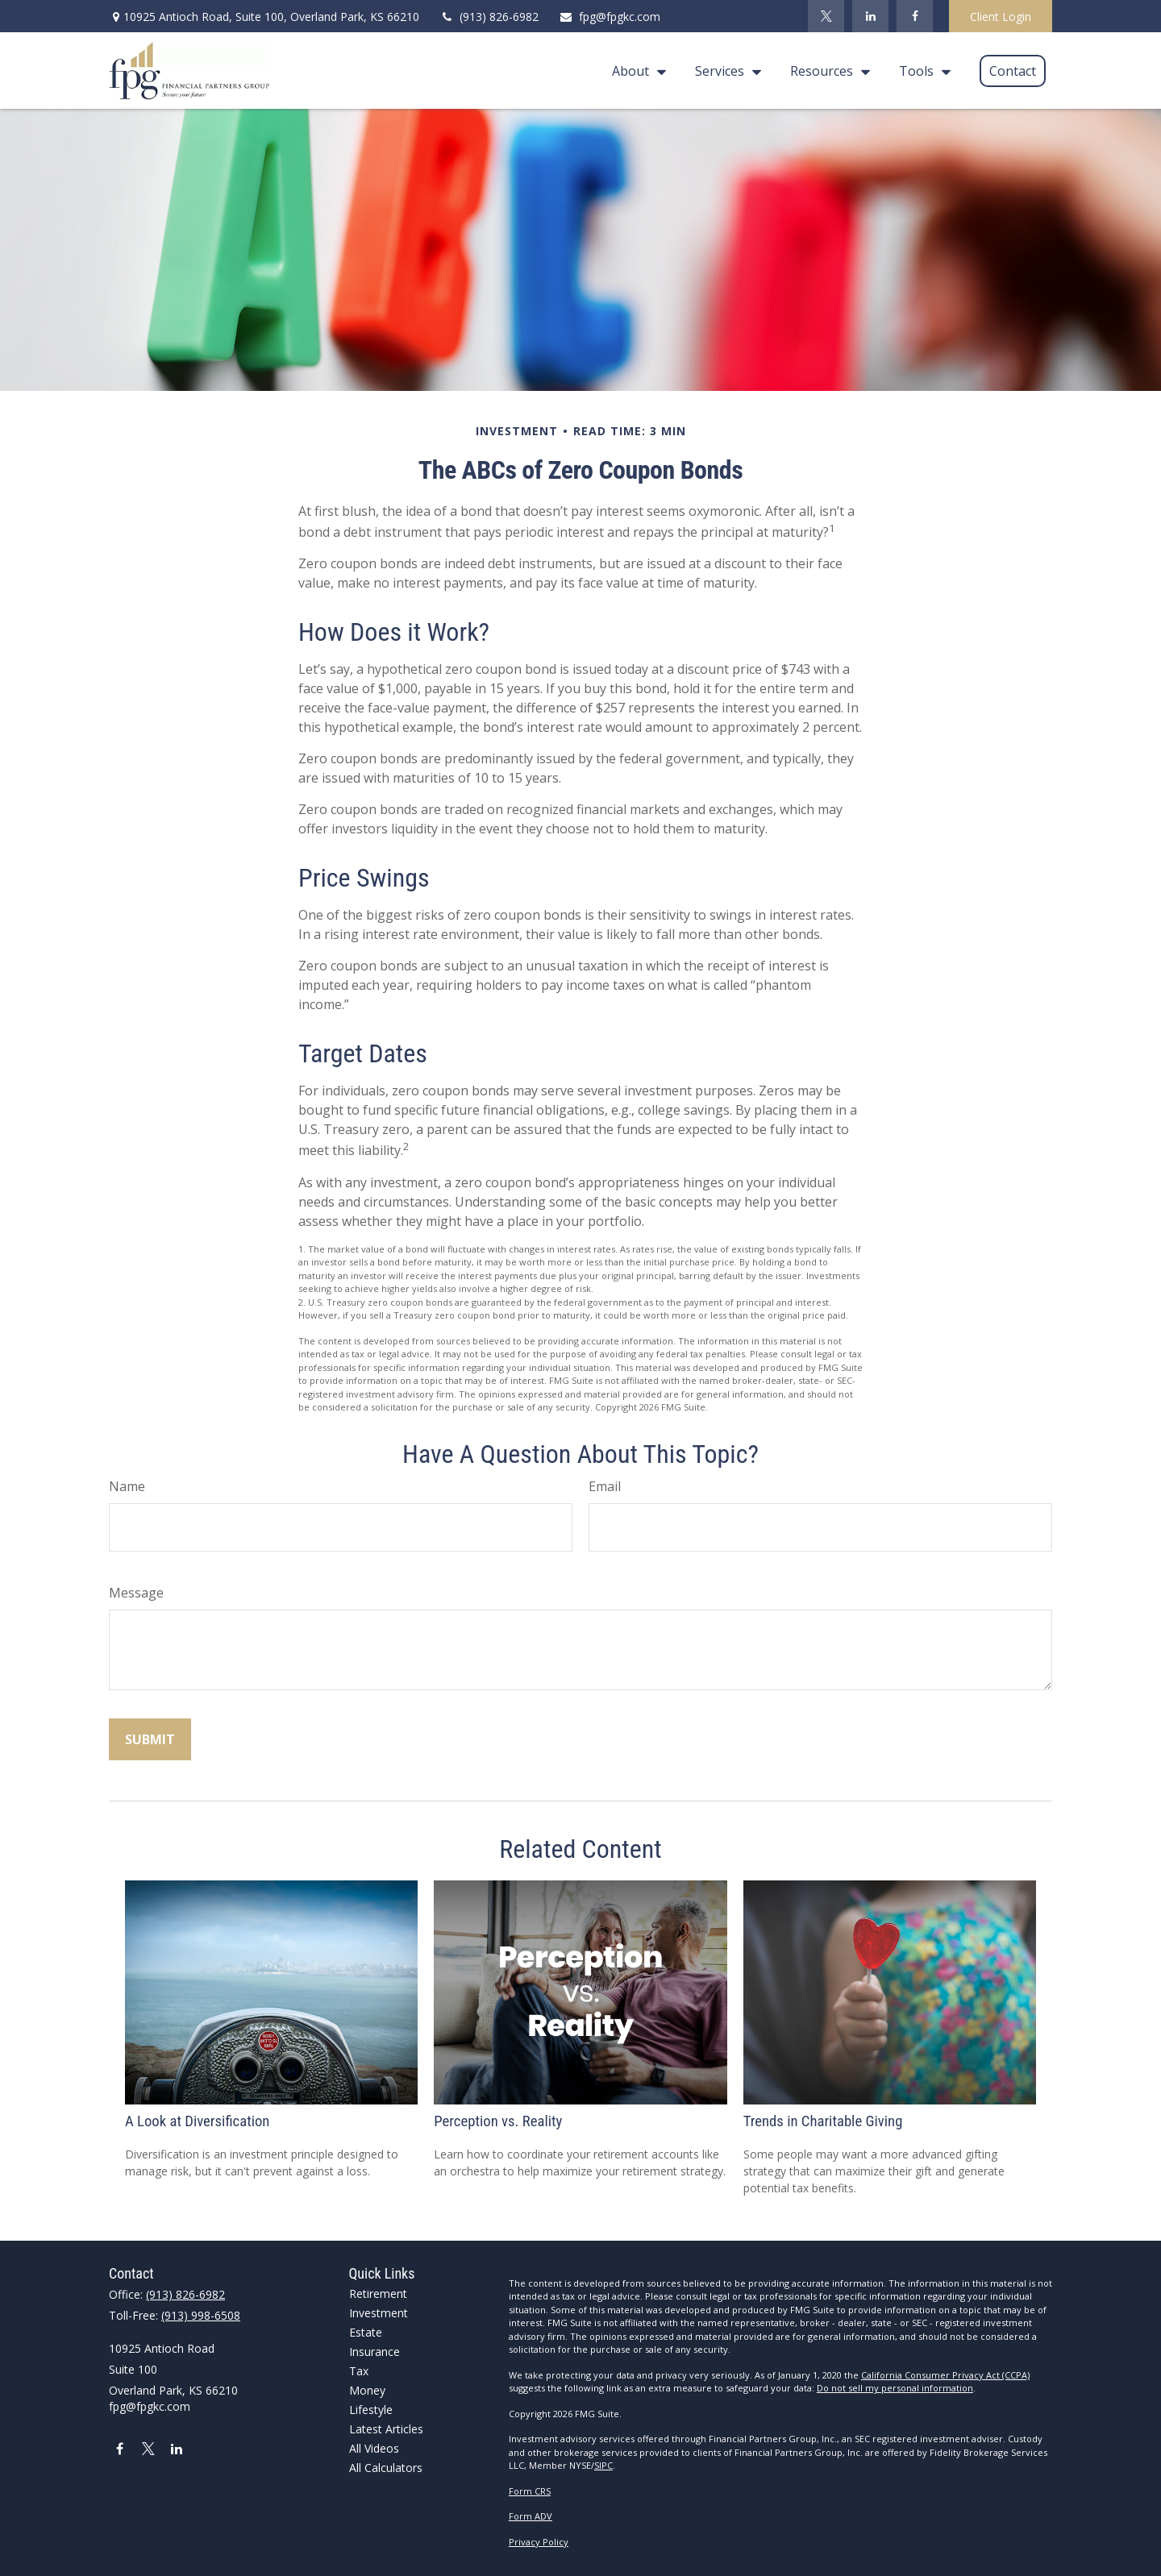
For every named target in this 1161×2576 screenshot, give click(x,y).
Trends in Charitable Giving (823, 2121)
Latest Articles (386, 2429)
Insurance (374, 2351)
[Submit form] (150, 1739)
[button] (634, 71)
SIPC (603, 2465)
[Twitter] (826, 16)
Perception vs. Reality (498, 2121)
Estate (365, 2332)
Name (127, 1486)
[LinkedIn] (870, 16)
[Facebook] (915, 16)
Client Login (1000, 16)
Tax (358, 2371)
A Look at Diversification (197, 2121)
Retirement (378, 2293)
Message (136, 1593)
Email (605, 1486)
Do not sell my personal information (895, 2388)
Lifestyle (371, 2409)
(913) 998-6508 (200, 2315)
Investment (378, 2312)
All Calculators (385, 2467)
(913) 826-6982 (489, 16)
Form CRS (530, 2491)
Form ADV (530, 2516)
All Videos (374, 2448)
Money (367, 2390)
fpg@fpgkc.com (609, 16)
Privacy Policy (538, 2542)
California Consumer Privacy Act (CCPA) (945, 2375)
